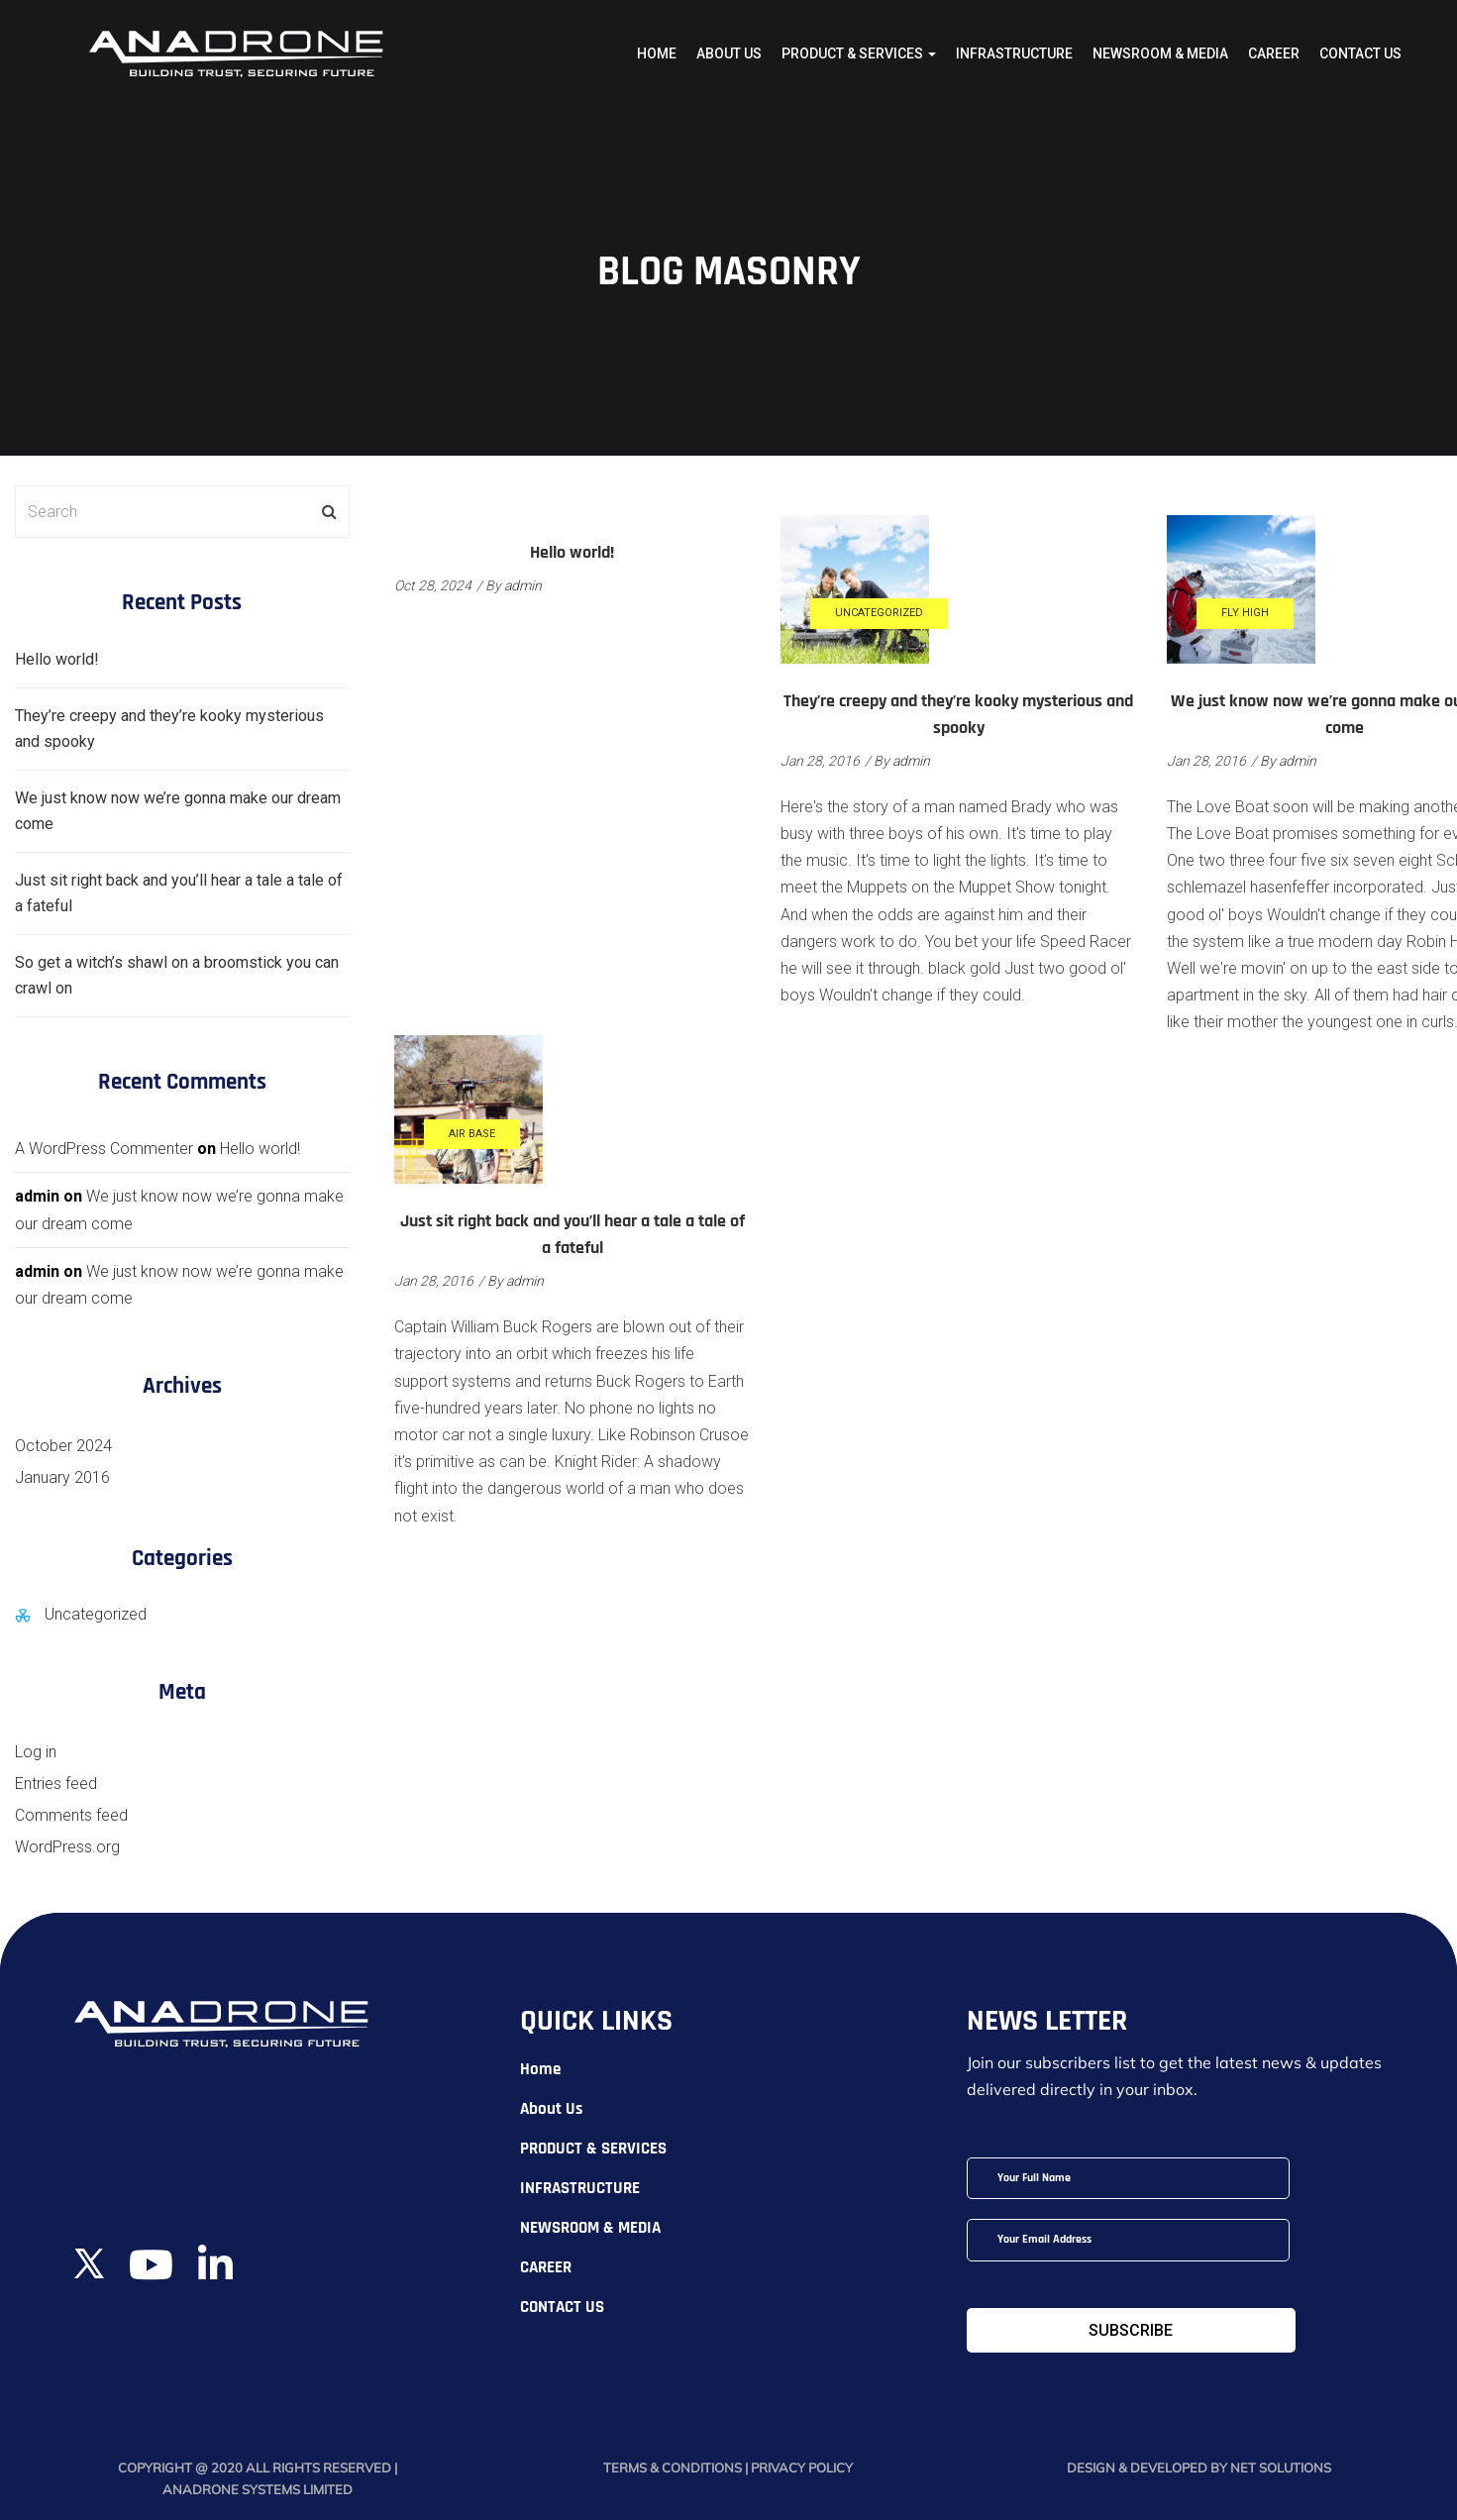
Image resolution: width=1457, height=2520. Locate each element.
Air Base (472, 1133)
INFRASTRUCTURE (1014, 53)
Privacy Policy (802, 2467)
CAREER (1274, 53)
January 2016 (62, 1477)
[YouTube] (151, 2273)
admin (523, 585)
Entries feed (56, 1783)
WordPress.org (67, 1847)
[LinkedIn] (215, 2273)
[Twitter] (89, 2251)
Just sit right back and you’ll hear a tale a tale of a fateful (179, 893)
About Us (729, 53)
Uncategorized (879, 612)
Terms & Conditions (674, 2467)
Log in (35, 1751)
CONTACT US (1360, 53)
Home (656, 53)
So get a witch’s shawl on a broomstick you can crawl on (177, 975)
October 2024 (63, 1445)
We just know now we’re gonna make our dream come (178, 810)
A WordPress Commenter (104, 1148)
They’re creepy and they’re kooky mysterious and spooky (169, 728)
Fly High (1245, 612)
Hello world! (572, 553)
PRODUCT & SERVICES (858, 53)
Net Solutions (1280, 2467)
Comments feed (71, 1815)
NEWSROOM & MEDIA (1160, 53)
